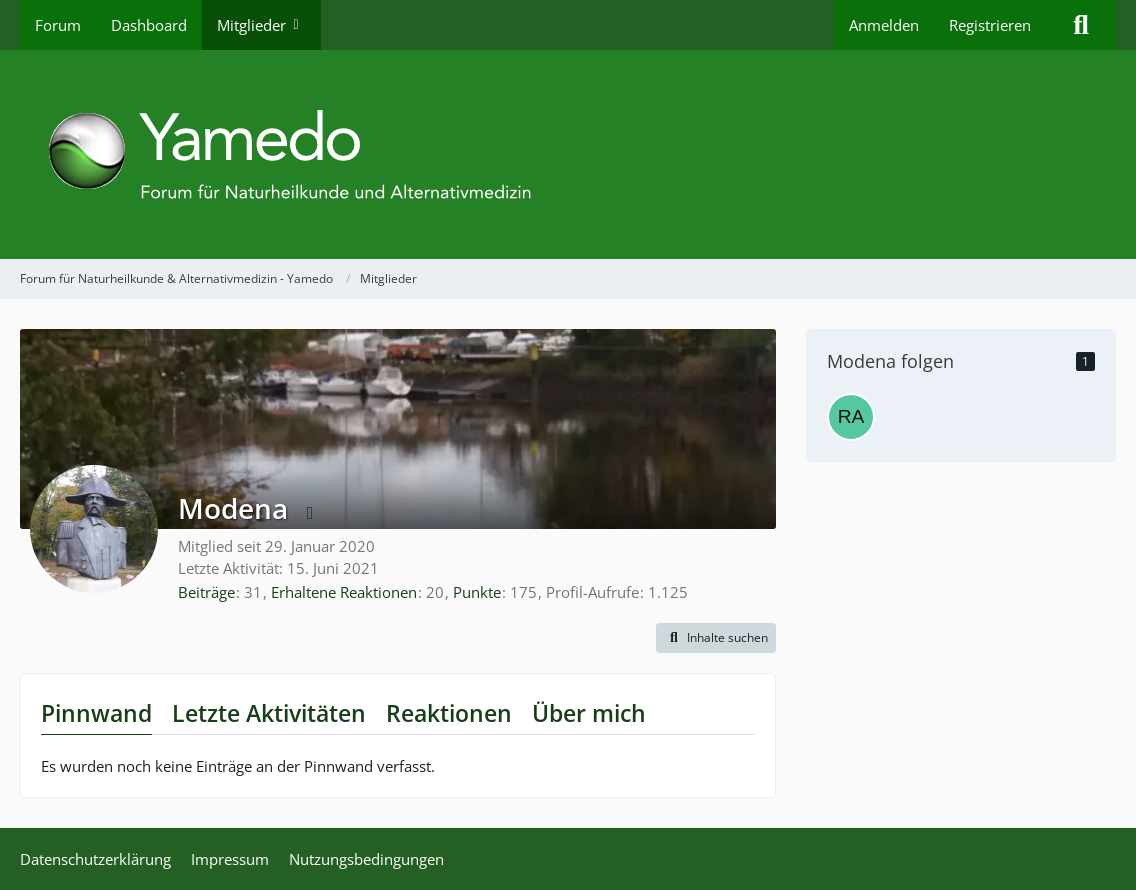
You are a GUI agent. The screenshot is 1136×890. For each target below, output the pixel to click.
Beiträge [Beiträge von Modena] (206, 592)
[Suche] (1081, 25)
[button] (716, 638)
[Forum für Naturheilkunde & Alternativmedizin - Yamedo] (568, 154)
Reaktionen (449, 713)
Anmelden (884, 25)
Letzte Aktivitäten (269, 713)
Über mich (589, 713)
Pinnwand (96, 713)
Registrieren (990, 25)
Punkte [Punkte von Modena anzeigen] (477, 592)
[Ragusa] (851, 417)
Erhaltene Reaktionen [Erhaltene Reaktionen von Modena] (344, 592)
